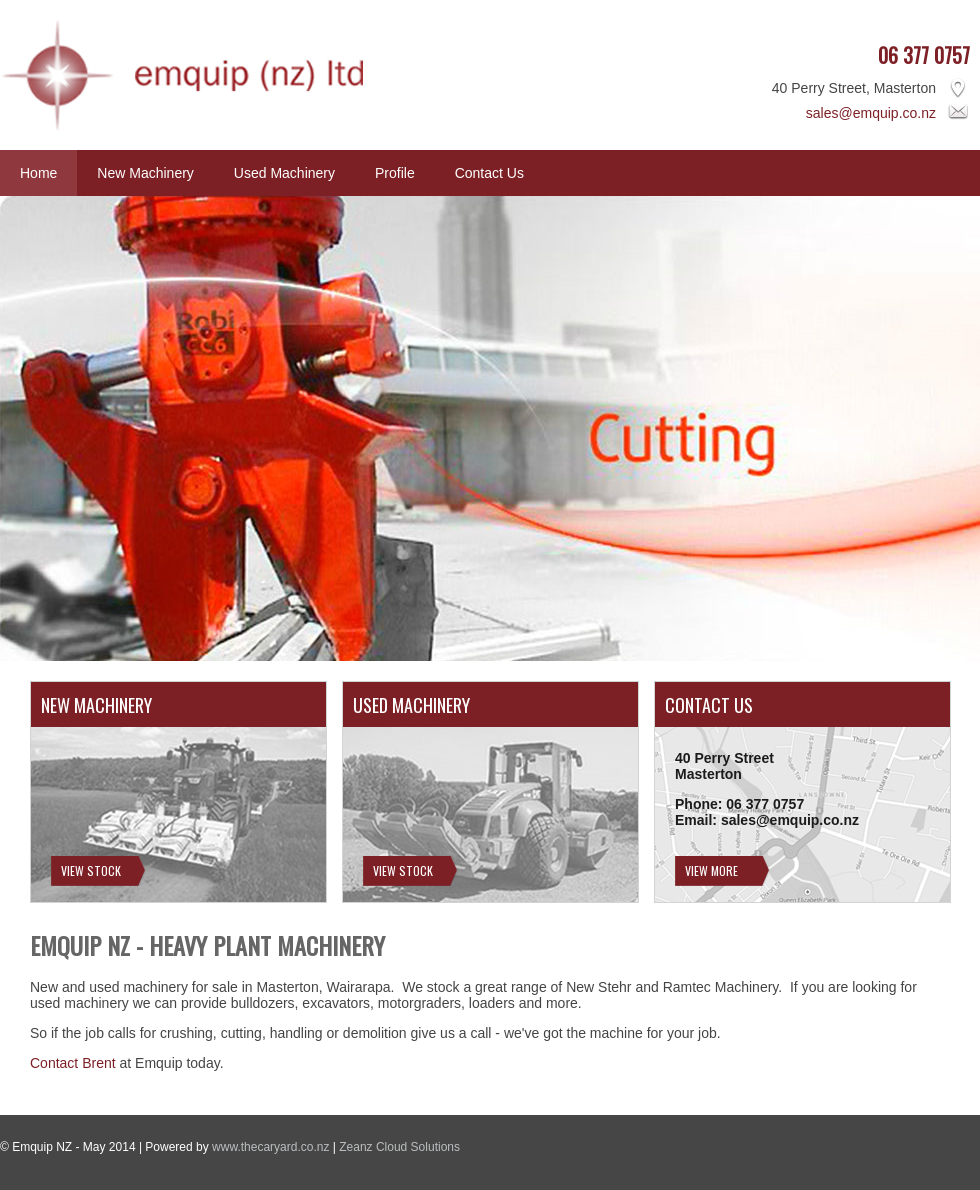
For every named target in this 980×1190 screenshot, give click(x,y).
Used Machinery (284, 173)
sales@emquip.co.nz (871, 113)
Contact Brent (73, 1063)
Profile (395, 173)
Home (38, 173)
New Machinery (145, 173)
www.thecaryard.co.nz (270, 1147)
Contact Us (489, 173)
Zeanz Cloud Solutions (399, 1147)
